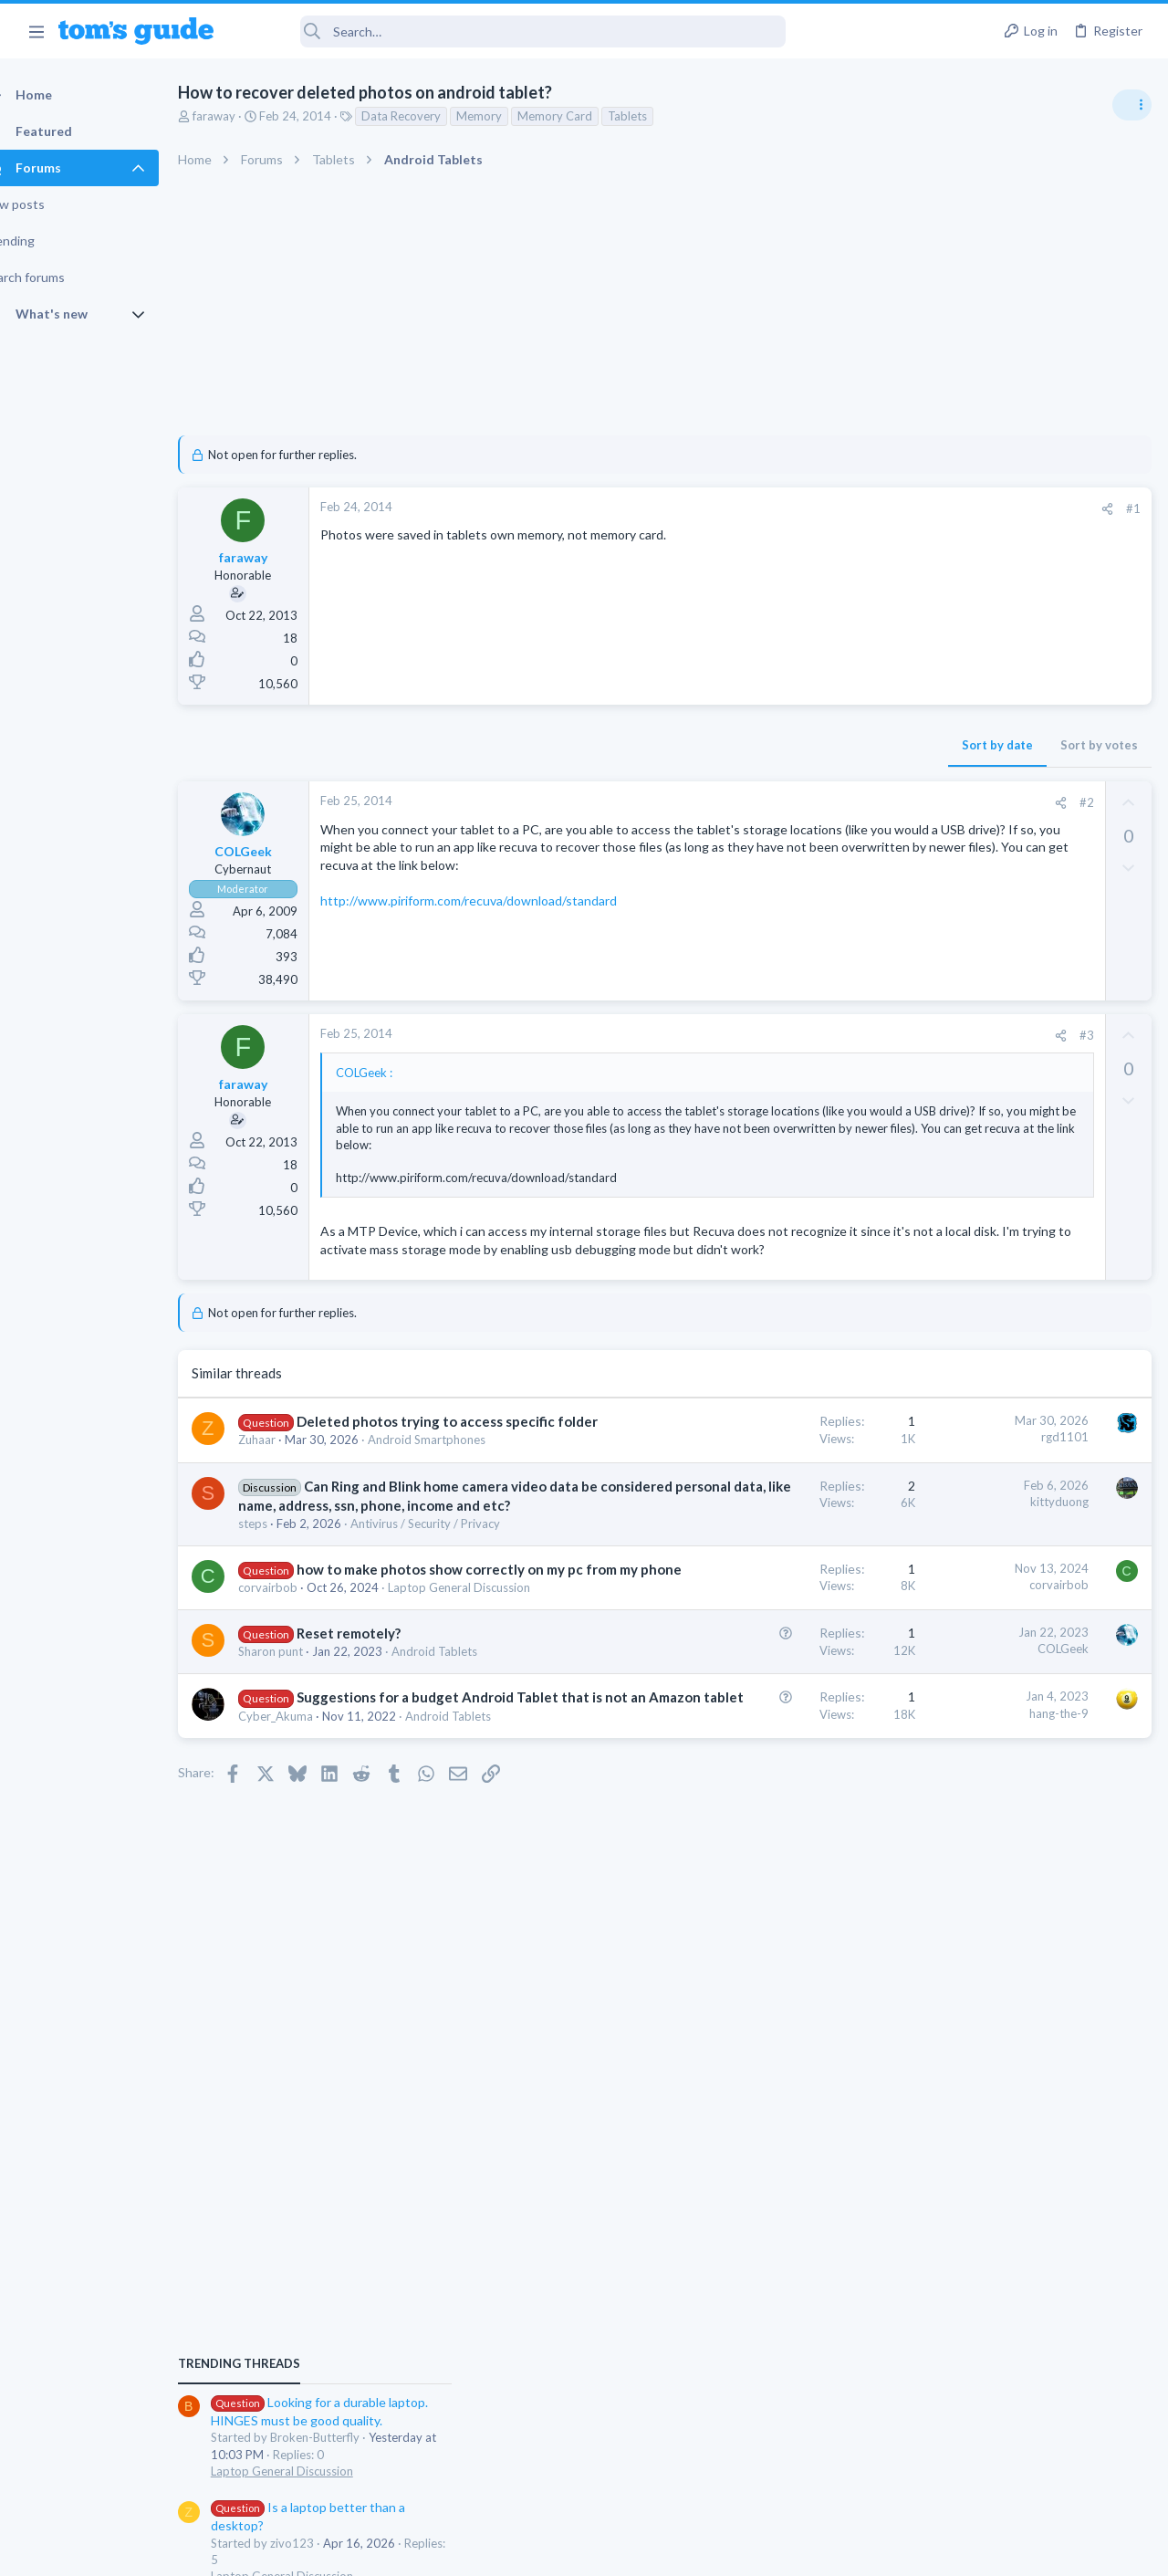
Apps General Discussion (975, 1593)
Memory (511, 116)
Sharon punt (302, 1813)
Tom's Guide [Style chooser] (1020, 2474)
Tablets (659, 116)
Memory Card (586, 116)
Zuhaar (289, 1493)
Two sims (936, 1329)
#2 (793, 802)
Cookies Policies (515, 2550)
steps (284, 1632)
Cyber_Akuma (307, 1931)
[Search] (512, 31)
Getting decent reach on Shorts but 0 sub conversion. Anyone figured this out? (1028, 1435)
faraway (245, 116)
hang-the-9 (765, 1890)
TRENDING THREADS (937, 992)
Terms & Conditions (757, 2550)
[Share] (813, 509)
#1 (839, 508)
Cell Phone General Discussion (989, 1380)
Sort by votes (805, 745)
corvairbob (299, 1731)
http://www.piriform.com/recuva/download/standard (500, 919)
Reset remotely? (380, 1794)
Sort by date (703, 745)
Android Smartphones (968, 1293)
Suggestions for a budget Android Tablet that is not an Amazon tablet (378, 1894)
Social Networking (957, 1504)
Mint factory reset (989, 1242)
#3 (793, 1035)
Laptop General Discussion (980, 1100)
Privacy (631, 2550)
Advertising (387, 2550)
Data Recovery (433, 116)
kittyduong (765, 1572)
